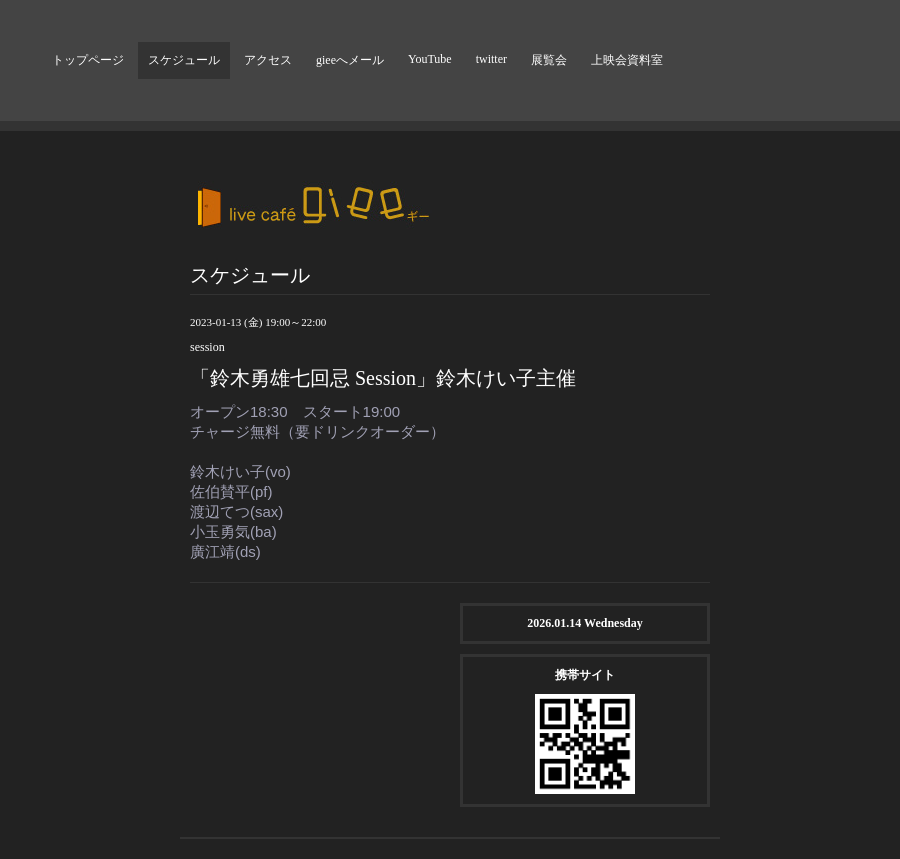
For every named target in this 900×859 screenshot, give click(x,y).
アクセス (268, 60)
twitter (491, 59)
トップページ (88, 60)
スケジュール (184, 60)
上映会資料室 (627, 60)
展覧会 (549, 60)
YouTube (430, 59)
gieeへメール (350, 60)
